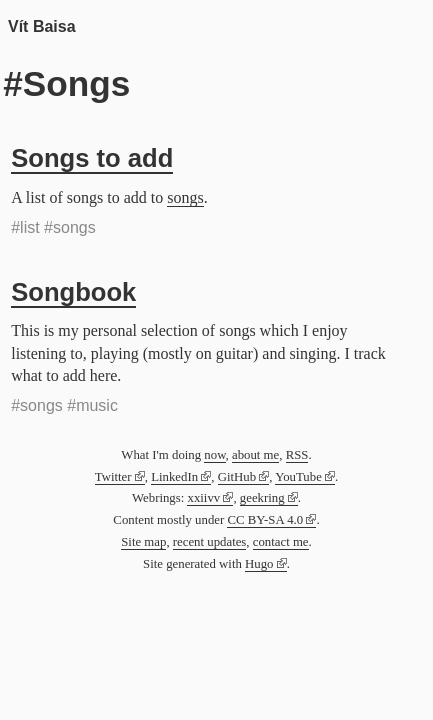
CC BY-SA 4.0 (265, 520)
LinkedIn (174, 477)
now (214, 455)
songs (185, 197)
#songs (70, 227)
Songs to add (92, 158)
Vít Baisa (42, 26)
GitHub (237, 477)
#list (25, 227)
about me (255, 455)
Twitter (113, 477)
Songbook (73, 292)
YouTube (298, 477)
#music (92, 405)
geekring (262, 498)
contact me (281, 542)
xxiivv (203, 498)
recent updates (210, 542)
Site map (143, 542)
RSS (297, 455)
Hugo (259, 564)
